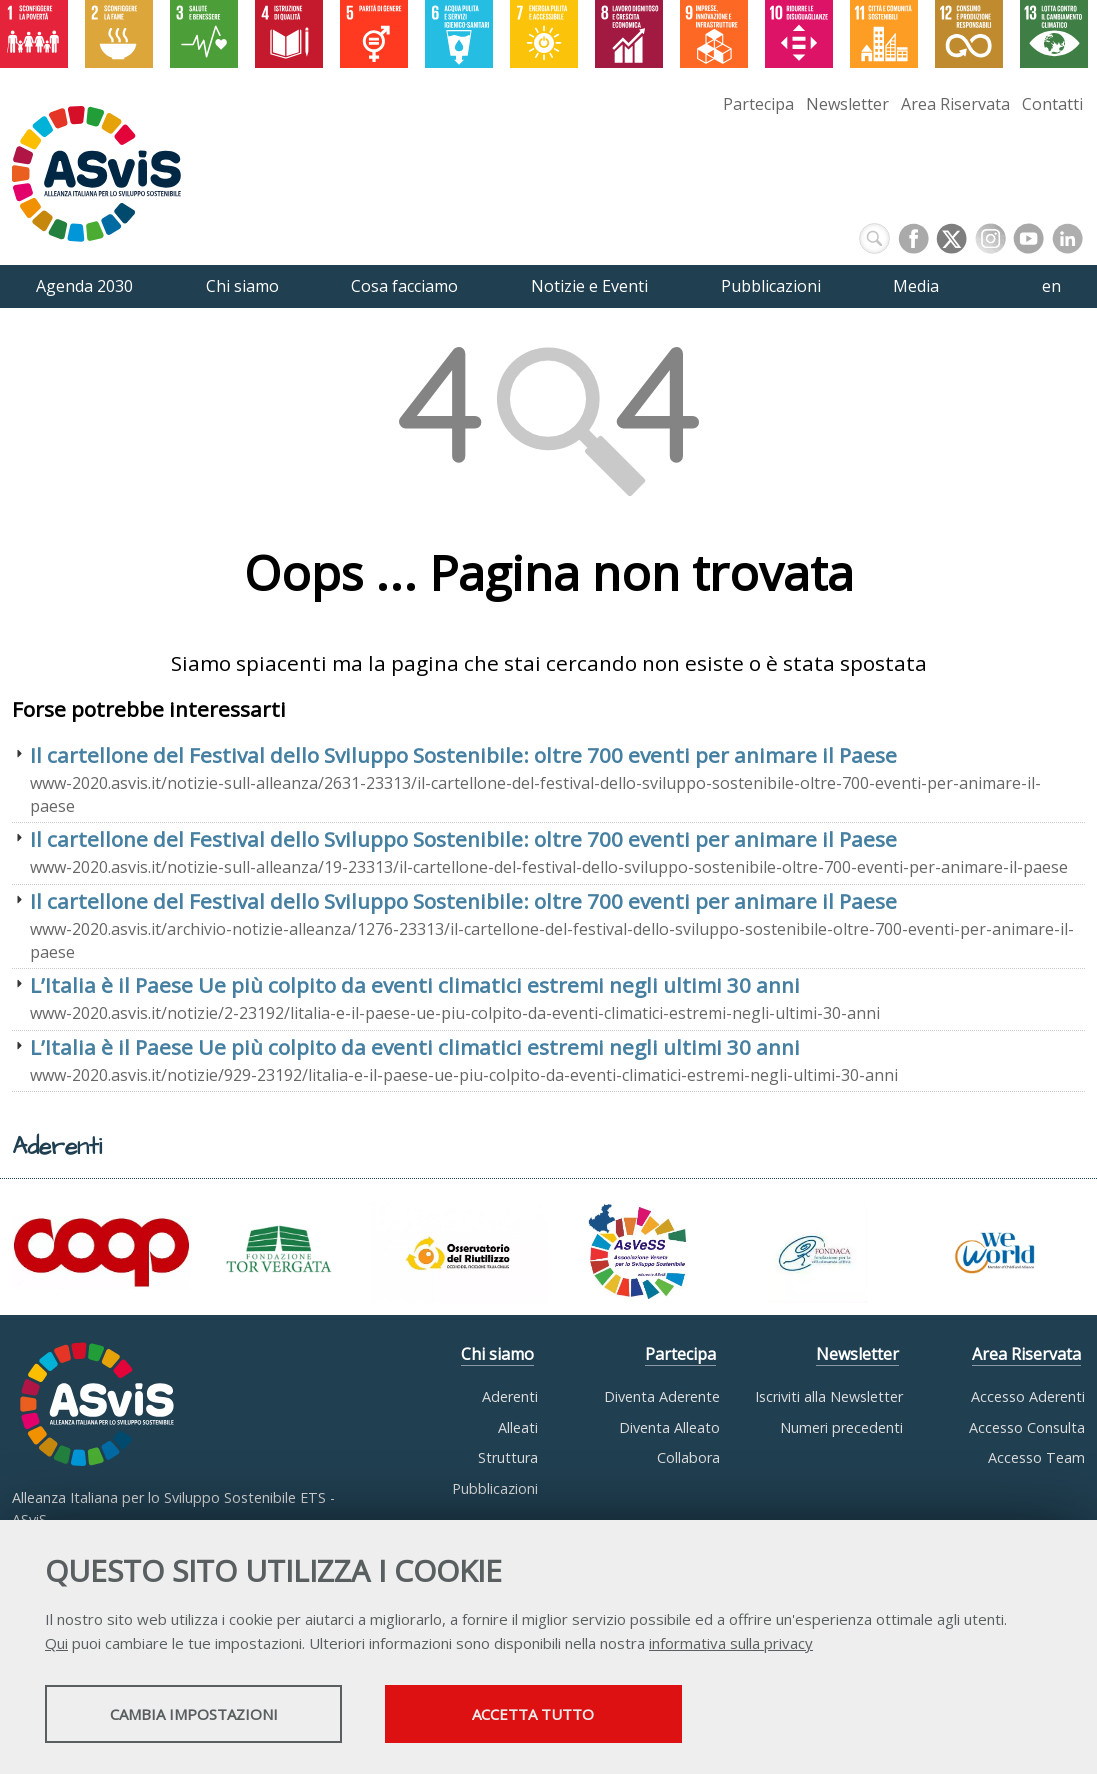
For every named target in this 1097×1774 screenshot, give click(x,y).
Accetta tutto (563, 1715)
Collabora (688, 1457)
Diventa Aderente (662, 1396)
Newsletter (847, 104)
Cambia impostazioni (203, 1715)
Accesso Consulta (1027, 1427)
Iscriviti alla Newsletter (829, 1396)
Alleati (518, 1427)
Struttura (508, 1457)
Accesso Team (1036, 1457)
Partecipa (758, 104)
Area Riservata (955, 104)
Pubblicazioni (495, 1488)
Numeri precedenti (841, 1427)
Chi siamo (497, 1354)
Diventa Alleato (669, 1427)
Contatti (1052, 104)
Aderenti (510, 1396)
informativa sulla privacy (731, 1644)
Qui (56, 1644)
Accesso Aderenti (1028, 1396)
